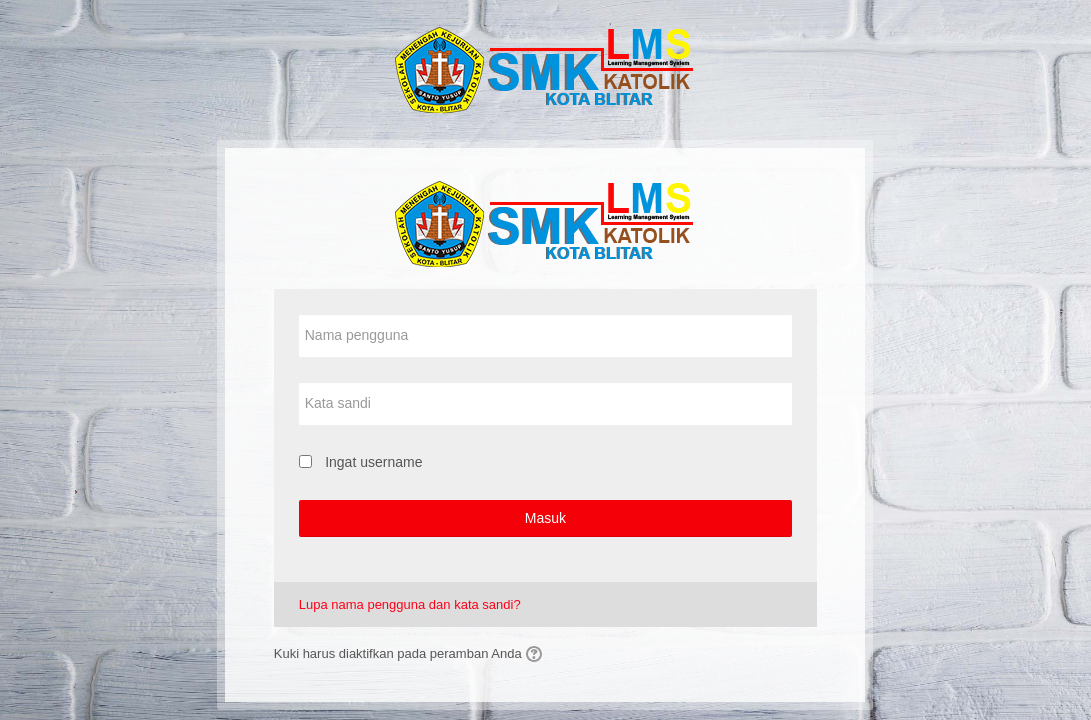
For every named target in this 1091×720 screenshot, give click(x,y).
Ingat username (373, 462)
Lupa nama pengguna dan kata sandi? (410, 604)
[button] (537, 654)
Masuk (545, 518)
